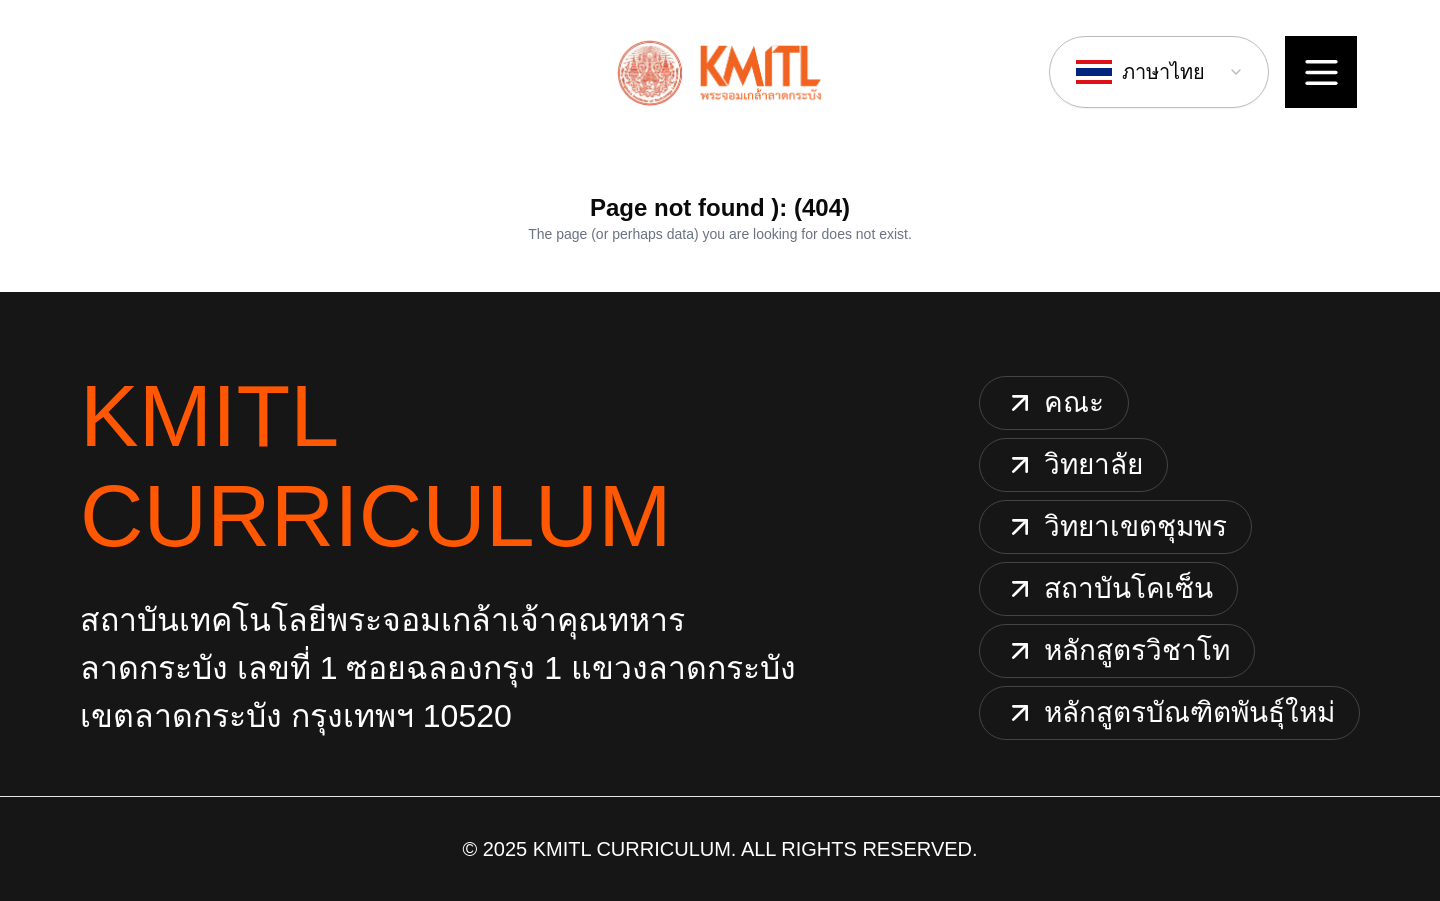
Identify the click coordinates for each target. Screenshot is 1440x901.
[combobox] (1159, 72)
